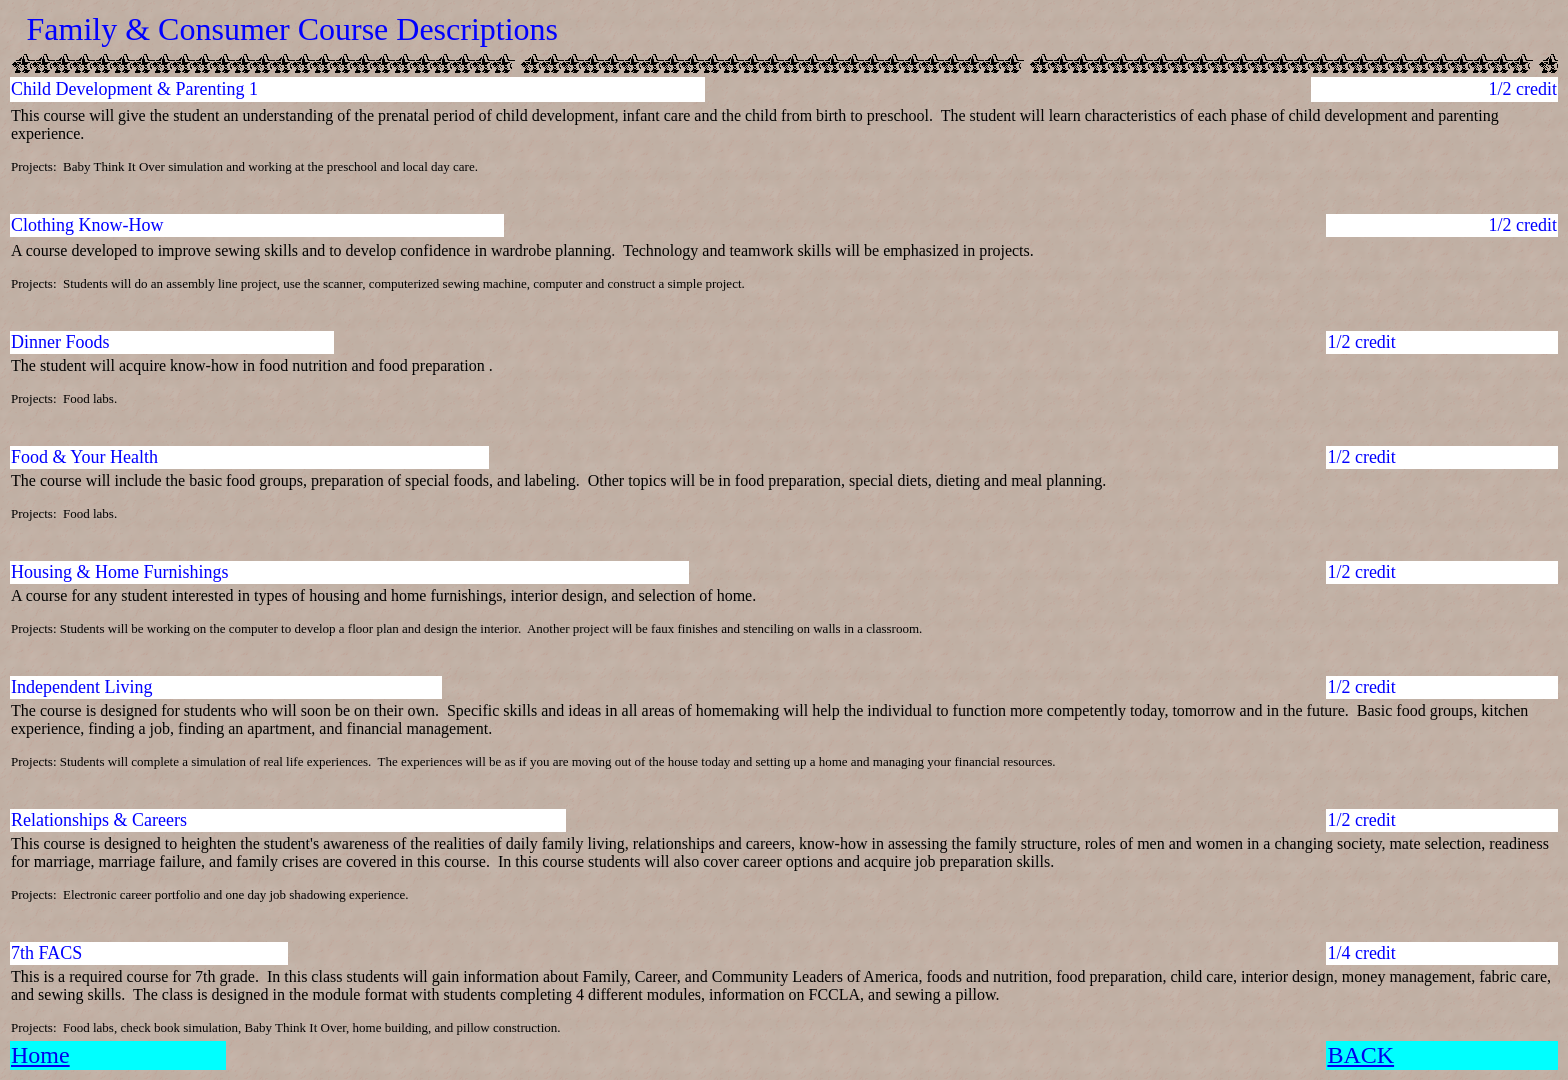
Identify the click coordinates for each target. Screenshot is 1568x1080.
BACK (1360, 1055)
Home (40, 1055)
